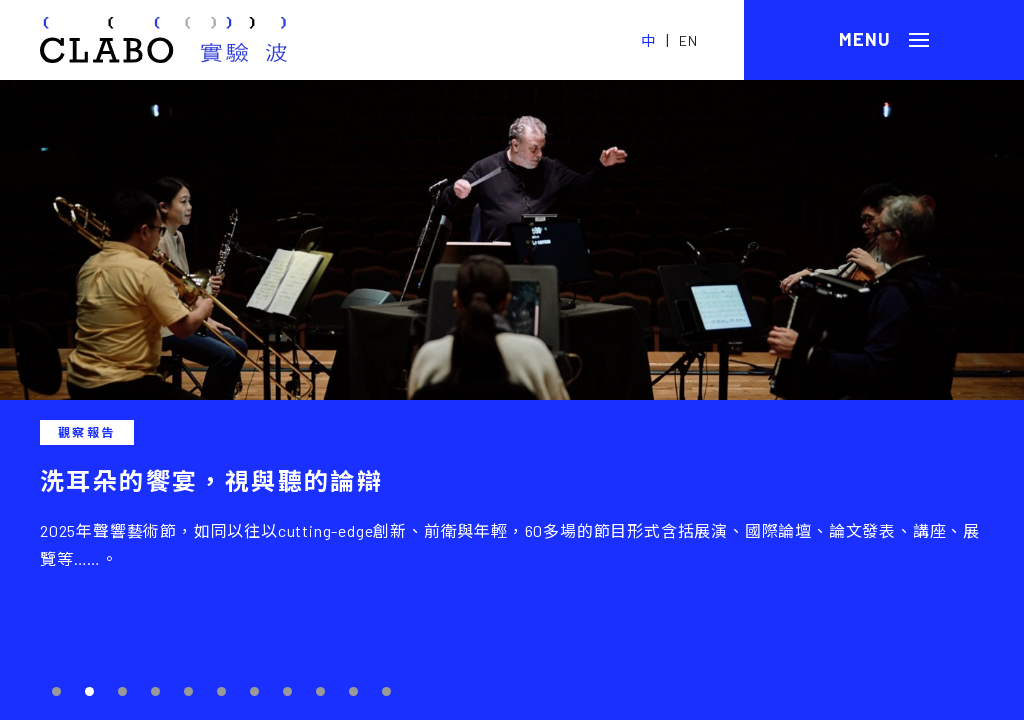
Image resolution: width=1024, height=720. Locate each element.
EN (688, 40)
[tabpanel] (512, 400)
